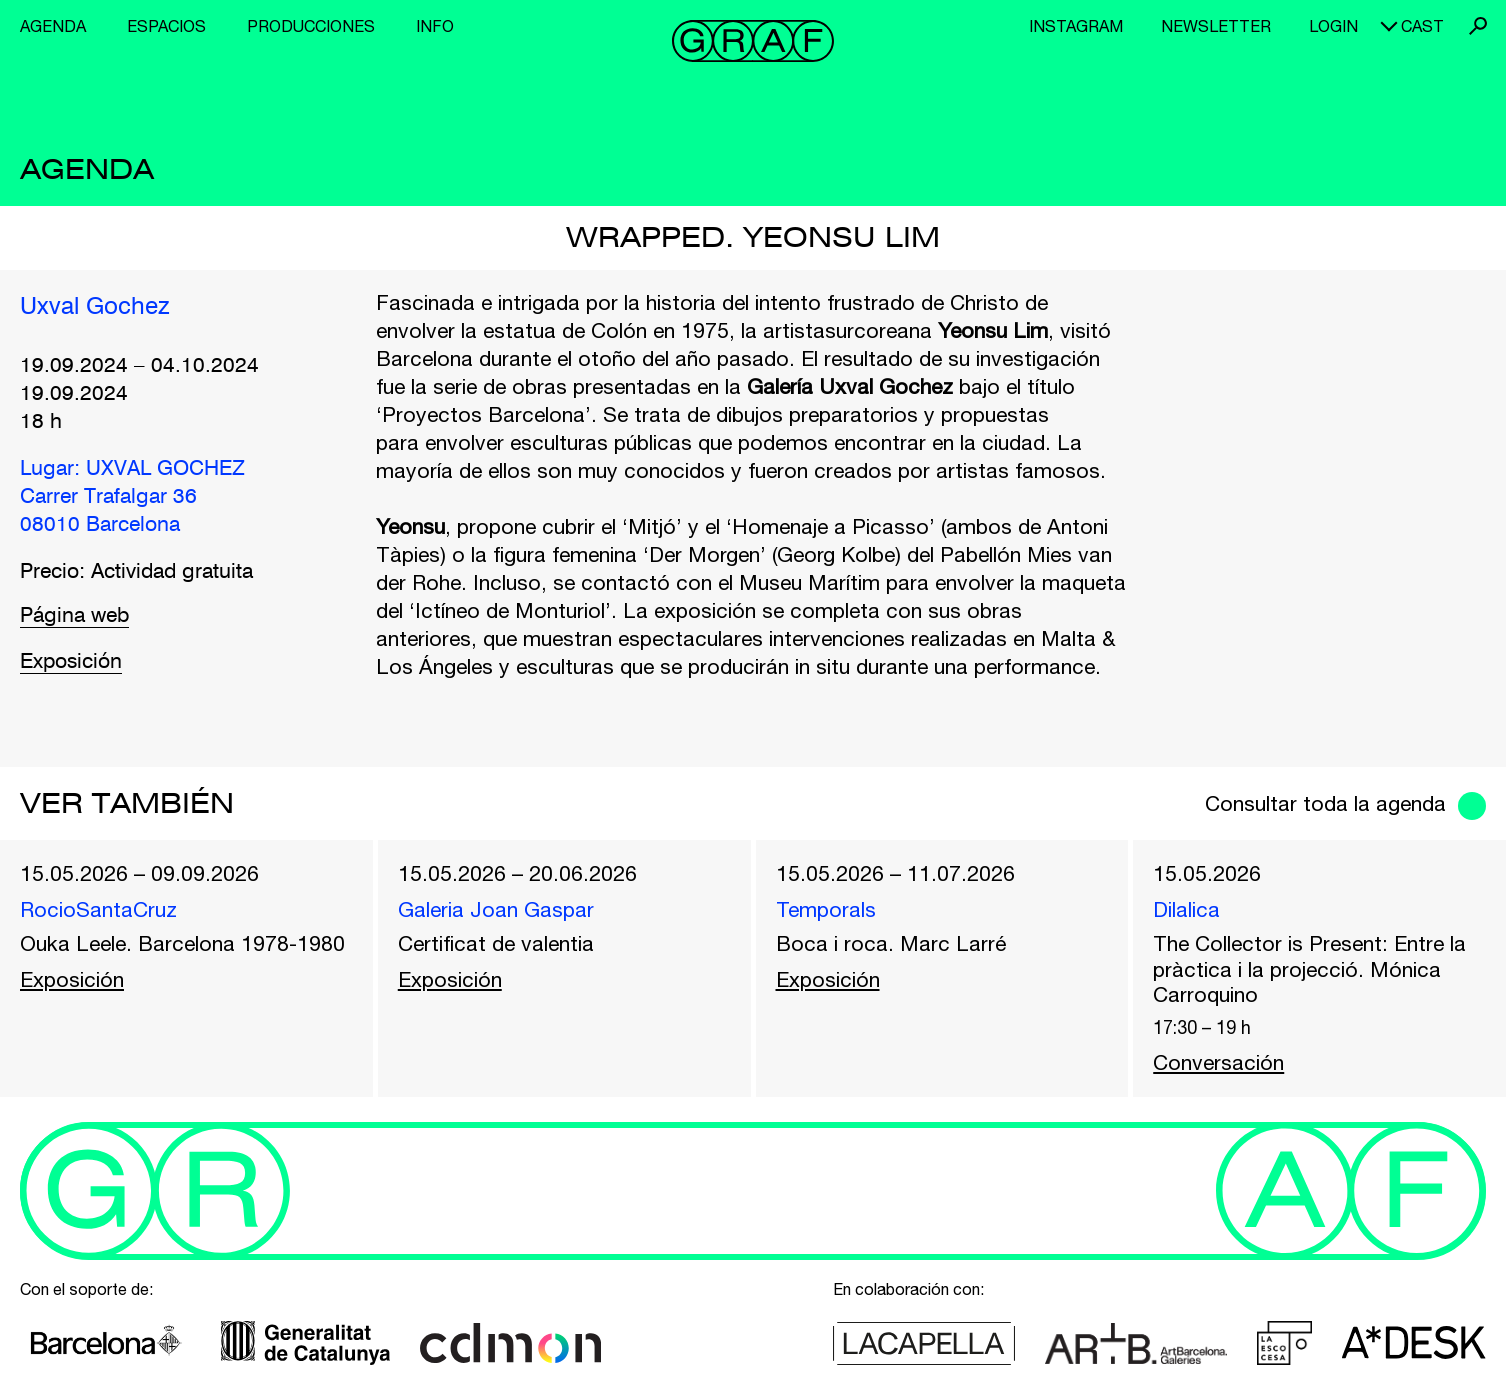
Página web (74, 616)
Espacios (166, 26)
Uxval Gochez (95, 308)
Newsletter (1216, 26)
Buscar (1478, 26)
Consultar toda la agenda (1325, 803)
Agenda (53, 26)
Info (435, 26)
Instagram (1076, 26)
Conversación (1218, 1062)
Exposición (71, 662)
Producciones (311, 26)
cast (1422, 26)
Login (1333, 26)
